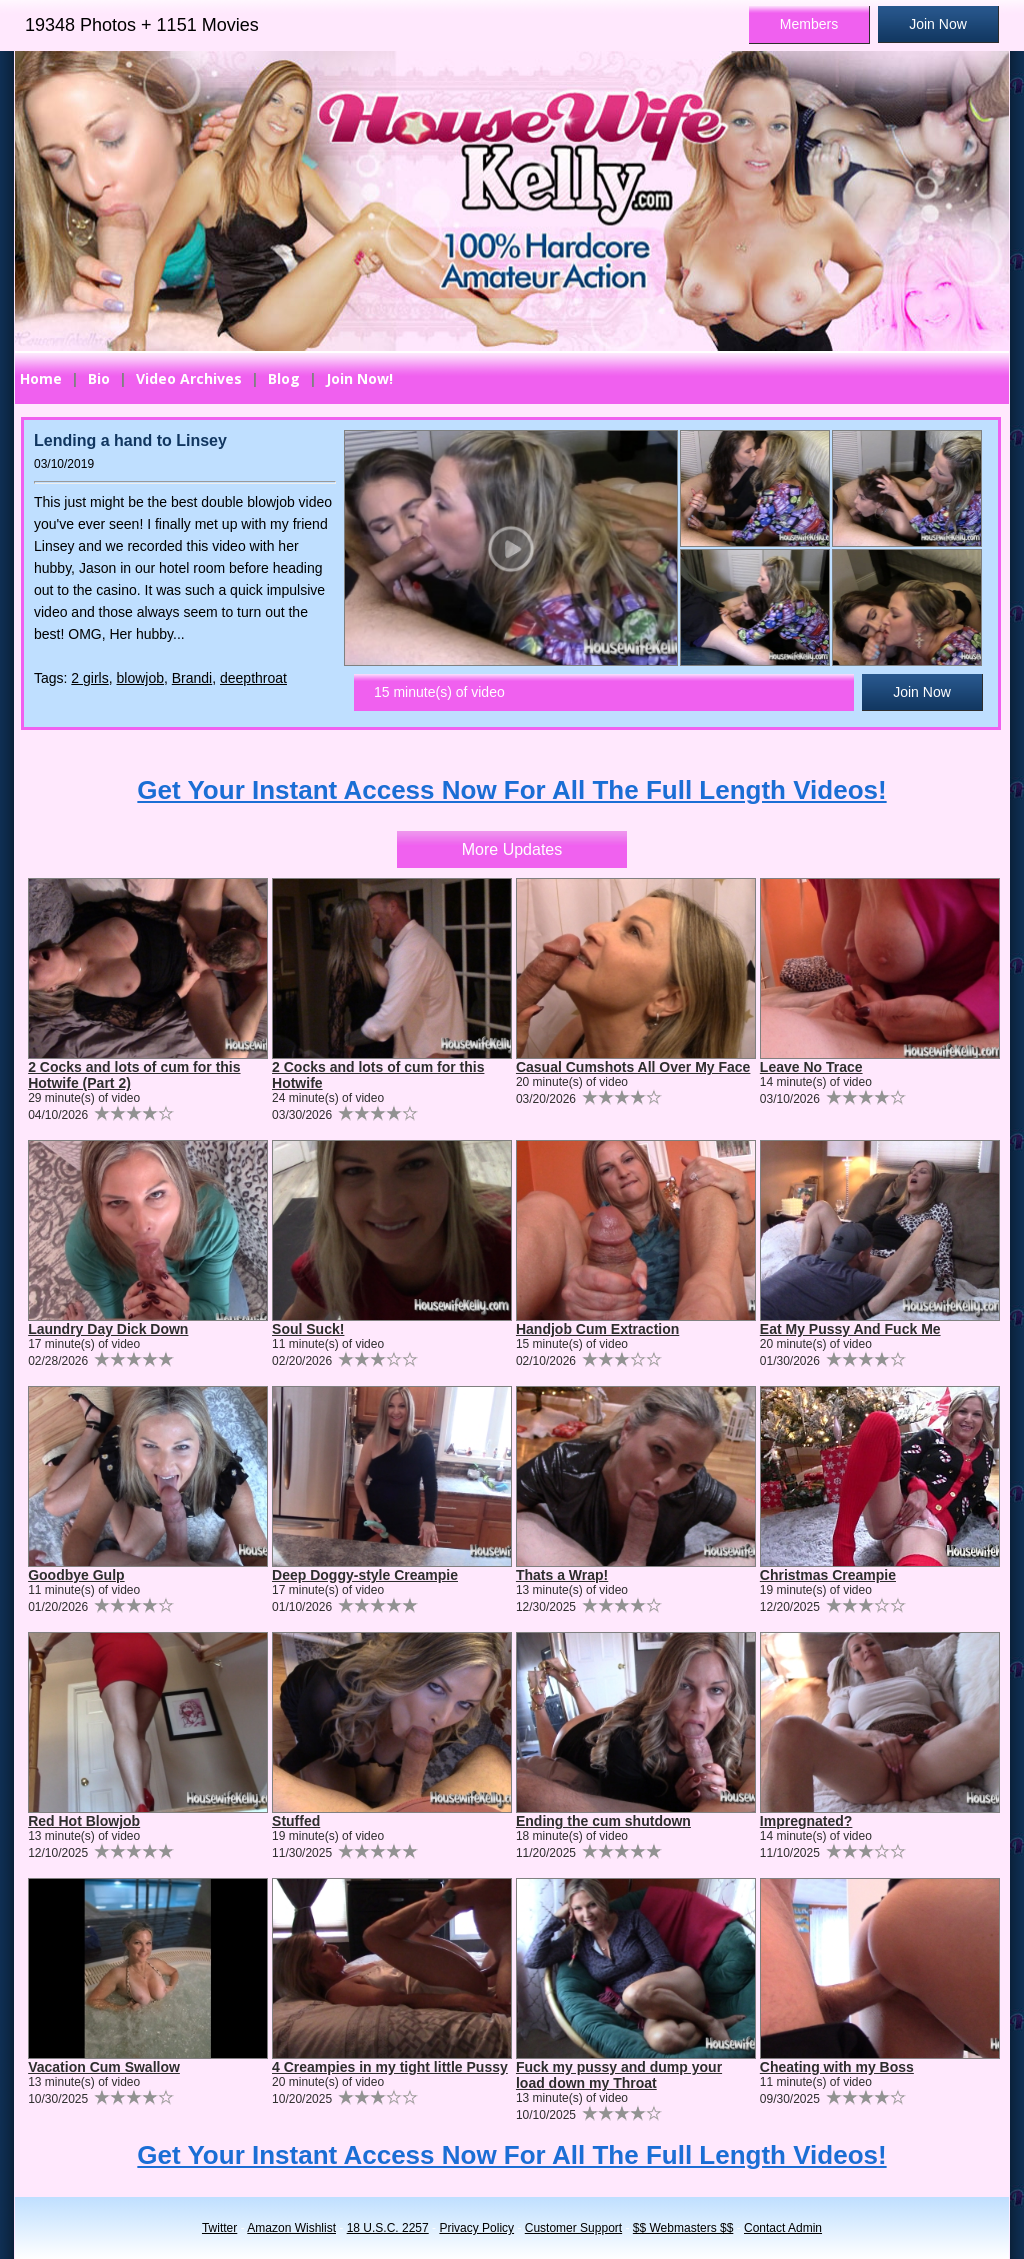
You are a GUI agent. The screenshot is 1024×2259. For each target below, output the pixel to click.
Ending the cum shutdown (603, 1821)
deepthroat (253, 678)
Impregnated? (806, 1821)
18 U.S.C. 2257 (388, 2228)
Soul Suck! (308, 1329)
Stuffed (296, 1821)
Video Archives (189, 378)
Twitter (219, 2228)
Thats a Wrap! (562, 1575)
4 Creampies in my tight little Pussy (390, 2067)
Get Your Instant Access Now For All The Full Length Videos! (511, 790)
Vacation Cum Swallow (104, 2067)
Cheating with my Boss (837, 2067)
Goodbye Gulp (76, 1575)
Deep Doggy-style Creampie (365, 1575)
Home (41, 378)
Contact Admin (783, 2228)
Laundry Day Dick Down (108, 1329)
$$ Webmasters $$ (683, 2228)
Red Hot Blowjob (84, 1821)
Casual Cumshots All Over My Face (633, 1067)
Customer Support (573, 2228)
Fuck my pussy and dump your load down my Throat (619, 2075)
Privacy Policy (476, 2228)
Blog (284, 378)
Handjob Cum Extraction (597, 1329)
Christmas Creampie (828, 1575)
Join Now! (359, 378)
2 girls (89, 678)
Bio (99, 378)
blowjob (140, 678)
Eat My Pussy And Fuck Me (850, 1329)
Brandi (192, 678)
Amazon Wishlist (291, 2228)
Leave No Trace (811, 1067)
